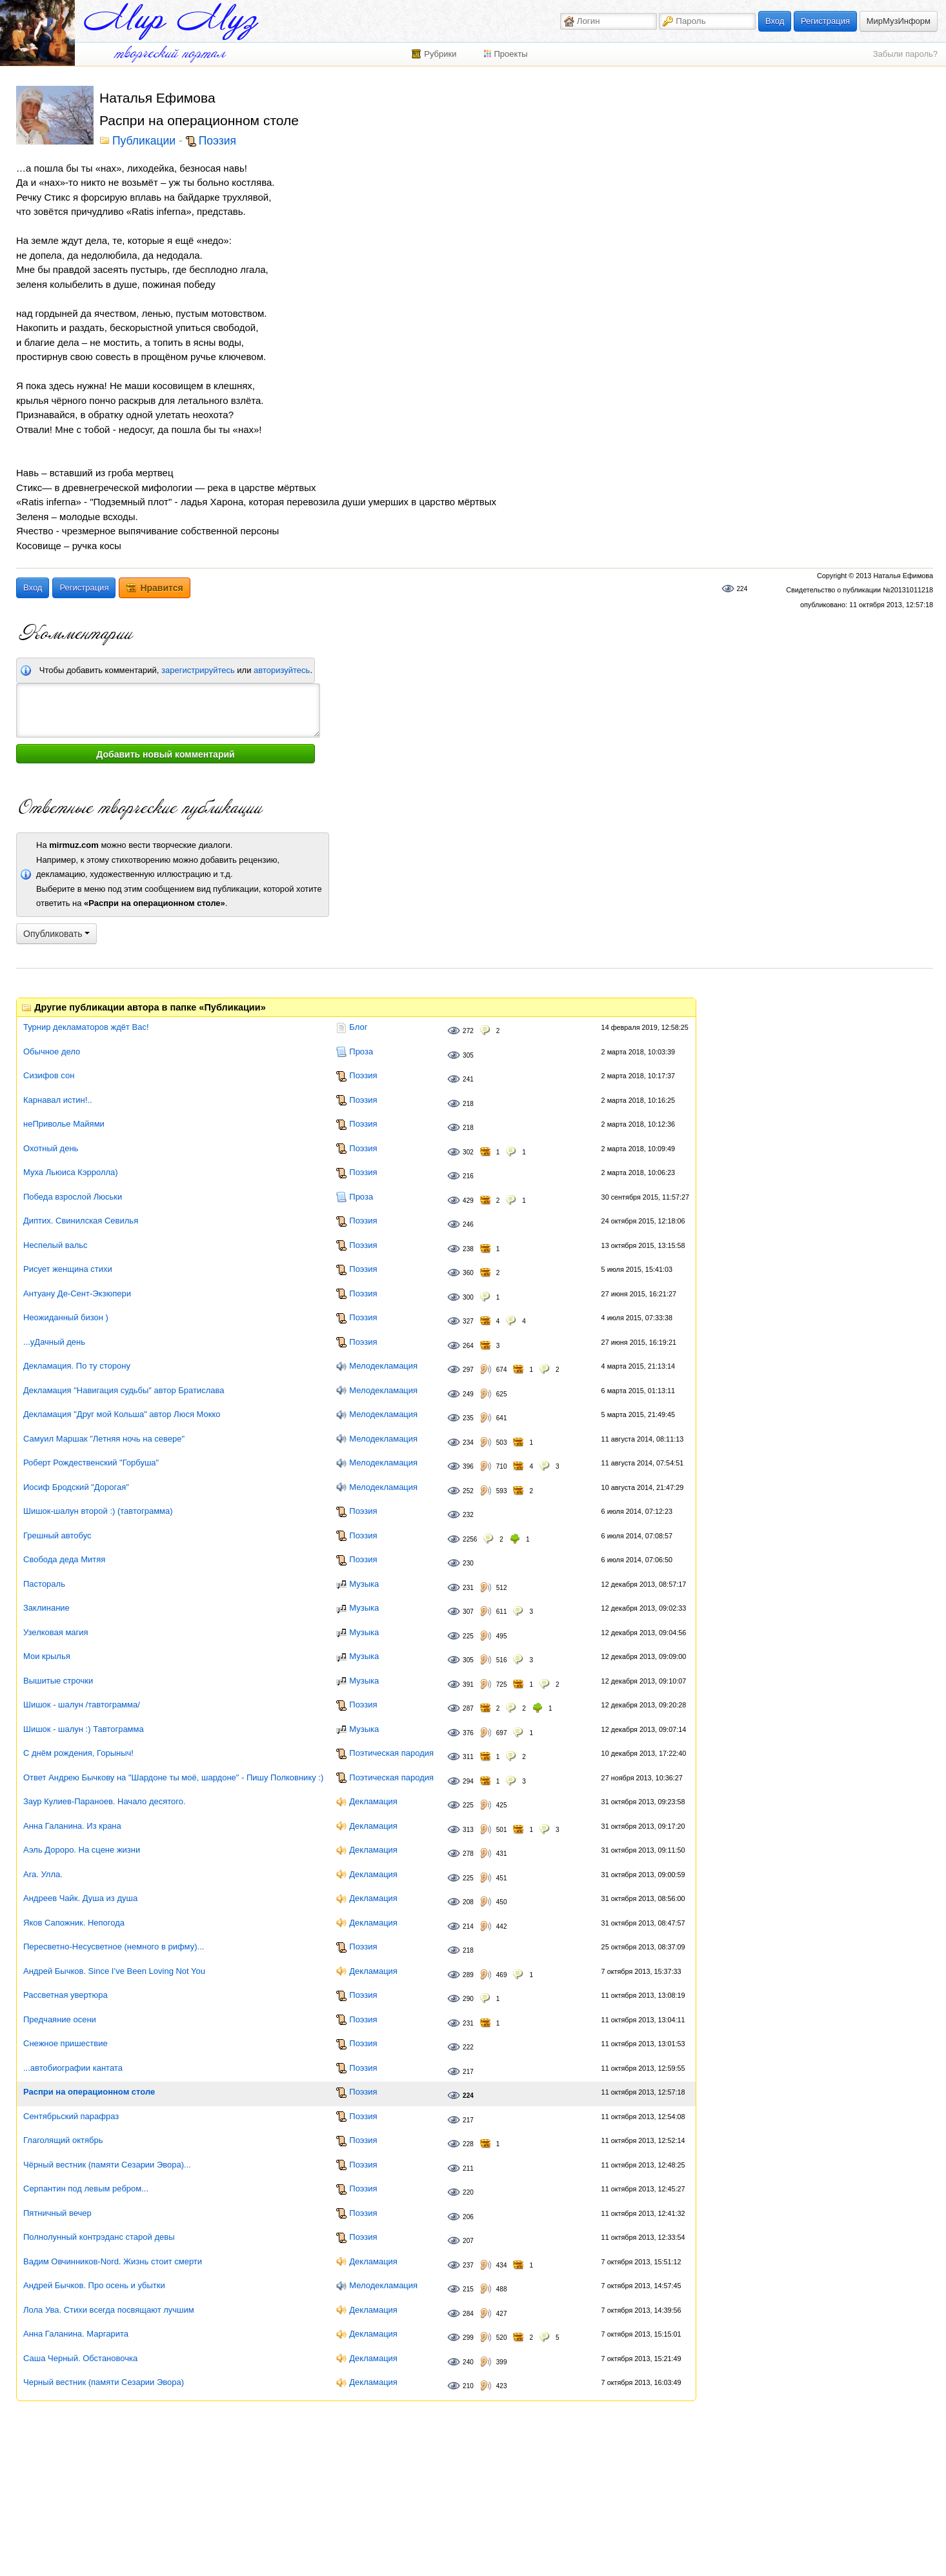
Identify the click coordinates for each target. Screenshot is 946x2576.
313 (468, 1829)
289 (468, 1974)
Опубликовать (56, 934)
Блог (358, 1027)
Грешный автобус (57, 1535)
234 (468, 1442)
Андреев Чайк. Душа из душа (80, 1898)
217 (468, 2071)
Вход (774, 21)
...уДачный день (54, 1342)
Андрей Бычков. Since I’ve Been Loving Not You (114, 1971)
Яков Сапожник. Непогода (74, 1922)
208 (468, 1902)
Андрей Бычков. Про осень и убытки (94, 2285)
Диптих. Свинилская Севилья (80, 1220)
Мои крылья (46, 1656)
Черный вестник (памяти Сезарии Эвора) (103, 2382)
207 (468, 2240)
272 (468, 1030)
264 (468, 1345)
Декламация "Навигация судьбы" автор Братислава (124, 1390)
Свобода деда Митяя (64, 1559)
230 (468, 1563)
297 (468, 1369)
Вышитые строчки (58, 1680)
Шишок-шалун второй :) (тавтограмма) (98, 1511)
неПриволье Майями (64, 1124)
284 (468, 2313)
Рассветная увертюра (65, 1995)
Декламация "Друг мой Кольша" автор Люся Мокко (122, 1414)
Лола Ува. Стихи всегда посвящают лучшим (108, 2310)
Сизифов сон (48, 1075)
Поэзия (217, 141)
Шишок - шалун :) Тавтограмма (83, 1729)
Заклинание (46, 1608)
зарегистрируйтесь (198, 670)
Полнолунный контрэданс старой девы (98, 2237)
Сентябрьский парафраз (71, 2116)
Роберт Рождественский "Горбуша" (91, 1462)
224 (742, 588)
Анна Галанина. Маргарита (75, 2334)
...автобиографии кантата (73, 2068)
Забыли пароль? (905, 54)
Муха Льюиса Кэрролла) (70, 1172)
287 (468, 1708)
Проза (361, 1051)
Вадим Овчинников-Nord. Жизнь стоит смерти (112, 2261)
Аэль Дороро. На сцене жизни (81, 1850)
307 (468, 1611)
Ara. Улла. (43, 1874)
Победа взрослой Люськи (72, 1197)
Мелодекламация (383, 1366)
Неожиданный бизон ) (65, 1317)
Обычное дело (51, 1051)
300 (468, 1297)
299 (468, 2337)
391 (468, 1684)
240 (468, 2362)
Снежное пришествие (65, 2043)
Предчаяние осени (59, 2019)
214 (468, 1926)
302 (468, 1152)
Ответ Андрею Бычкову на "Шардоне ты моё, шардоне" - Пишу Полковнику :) (173, 1777)
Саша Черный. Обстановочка (80, 2358)
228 (468, 2144)
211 (468, 2168)
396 (468, 1466)
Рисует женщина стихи (67, 1269)
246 (468, 1224)
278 (468, 1853)
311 (468, 1756)
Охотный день (50, 1148)
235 (468, 1418)
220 (468, 2192)
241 (468, 1079)
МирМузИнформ (899, 21)
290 (468, 1998)
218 (468, 1103)
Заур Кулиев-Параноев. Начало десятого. (104, 1801)
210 (468, 2386)
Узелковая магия (55, 1632)
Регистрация (825, 21)
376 (468, 1732)
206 (468, 2216)
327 (468, 1321)
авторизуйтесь (282, 670)
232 (468, 1514)
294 (468, 1781)
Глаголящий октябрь (63, 2140)
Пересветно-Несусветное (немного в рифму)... (113, 1946)
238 (468, 1249)
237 (468, 2265)
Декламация (373, 1801)
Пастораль (44, 1584)
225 (468, 1636)
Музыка (364, 1584)
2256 (470, 1539)
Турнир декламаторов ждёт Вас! (86, 1027)
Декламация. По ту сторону (76, 1366)
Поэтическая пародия (391, 1753)
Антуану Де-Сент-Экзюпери (77, 1293)
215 (468, 2289)
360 (468, 1272)
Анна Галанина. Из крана (72, 1826)
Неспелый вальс (55, 1245)
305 (468, 1055)
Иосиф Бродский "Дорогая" (76, 1487)
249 (468, 1394)
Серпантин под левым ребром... (85, 2188)
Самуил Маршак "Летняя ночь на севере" (104, 1439)
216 (468, 1176)
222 (468, 2047)
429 (468, 1200)
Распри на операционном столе (89, 2092)
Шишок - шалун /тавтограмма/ (81, 1704)
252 (468, 1490)
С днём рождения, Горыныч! (78, 1753)
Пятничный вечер (57, 2213)
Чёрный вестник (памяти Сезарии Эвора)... (107, 2164)
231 (468, 1587)
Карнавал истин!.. (57, 1100)
